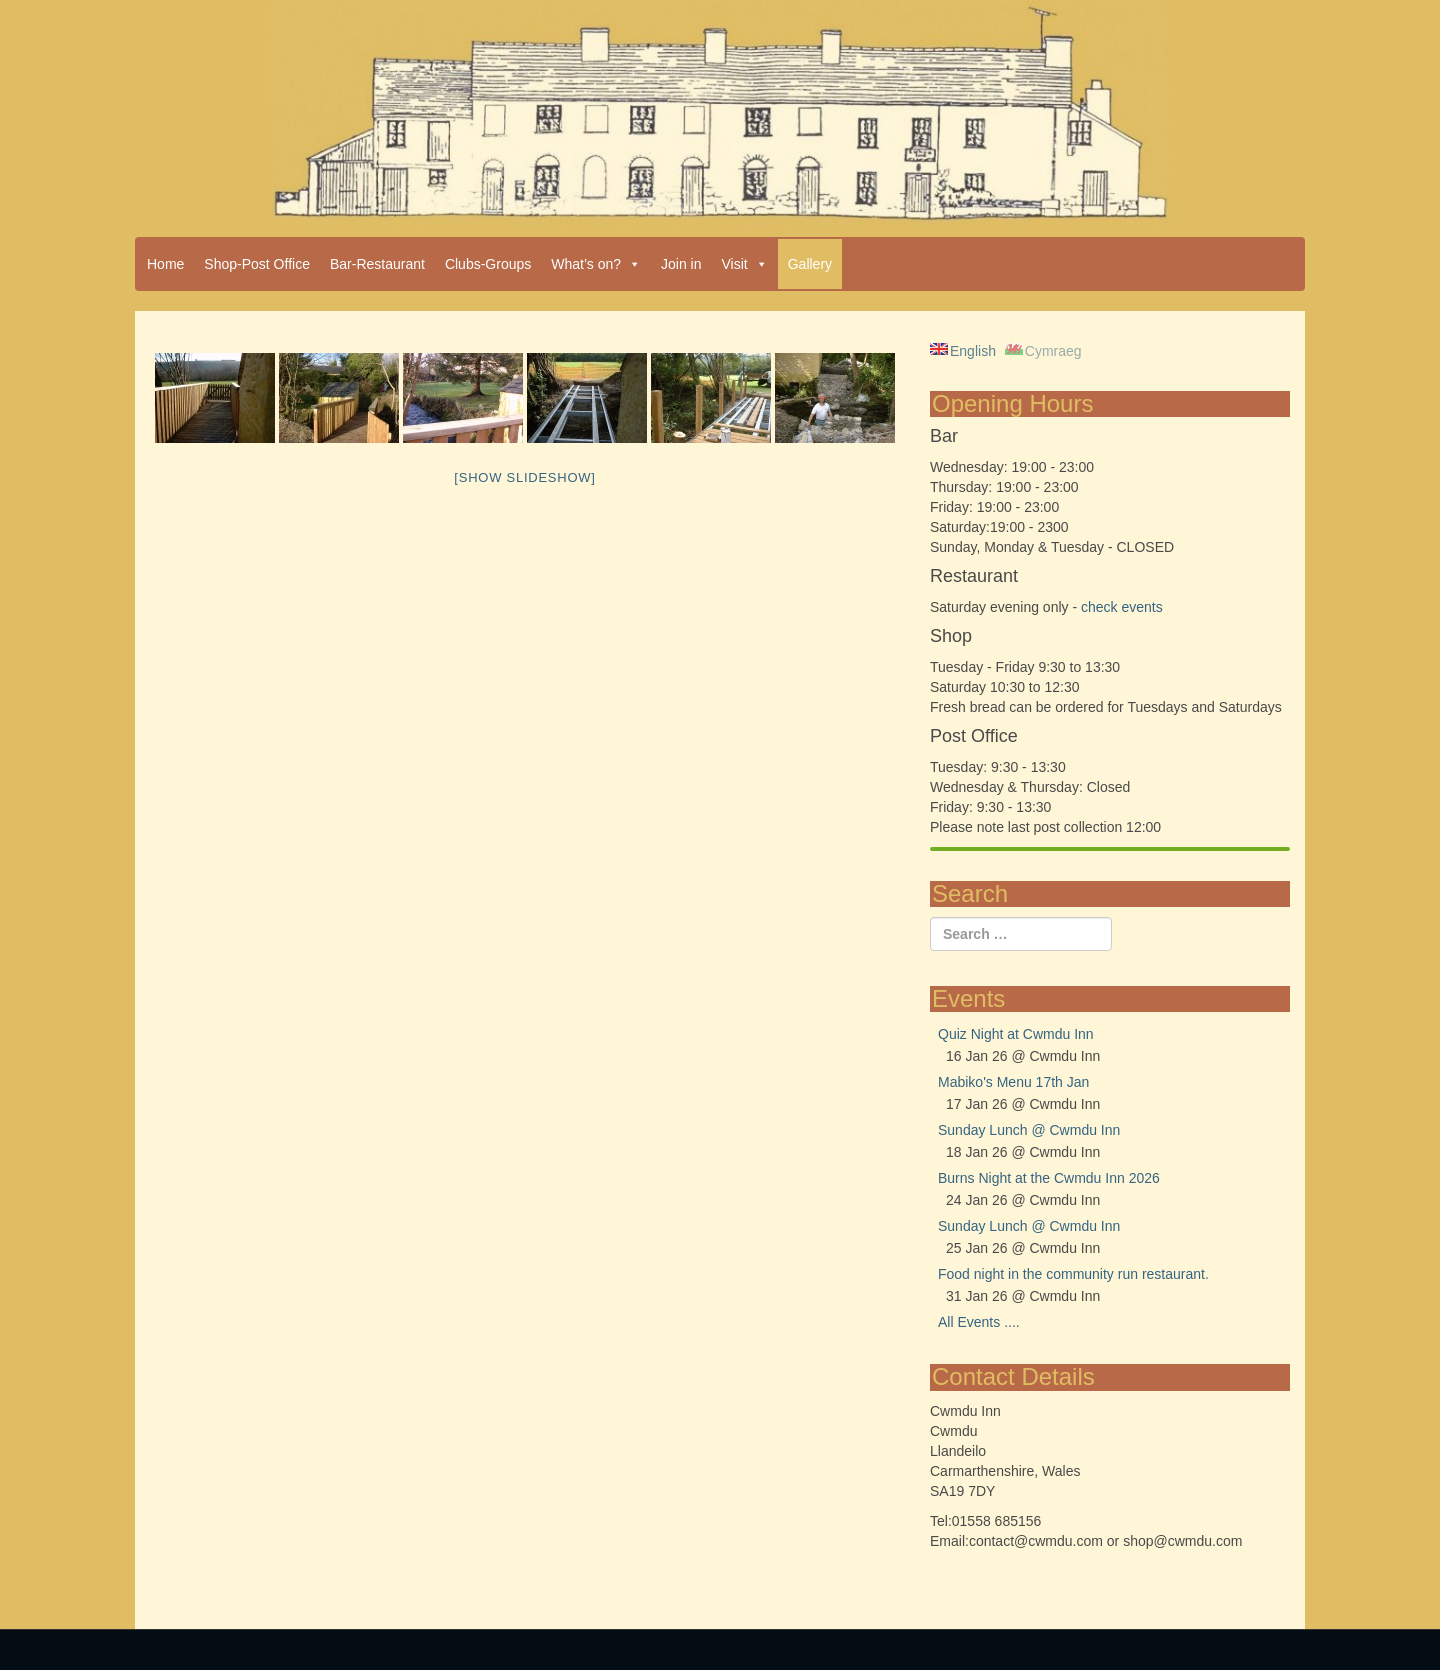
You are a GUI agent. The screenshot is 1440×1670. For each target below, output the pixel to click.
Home (165, 264)
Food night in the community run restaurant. (1073, 1274)
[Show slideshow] (524, 477)
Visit (745, 264)
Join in (681, 264)
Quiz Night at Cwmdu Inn (1016, 1034)
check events (1122, 607)
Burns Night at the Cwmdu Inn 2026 (1049, 1178)
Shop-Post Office (257, 264)
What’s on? (596, 264)
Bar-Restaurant (377, 264)
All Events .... (979, 1322)
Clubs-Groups (488, 264)
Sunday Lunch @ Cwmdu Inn (1029, 1130)
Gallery (810, 264)
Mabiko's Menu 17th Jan (1013, 1082)
